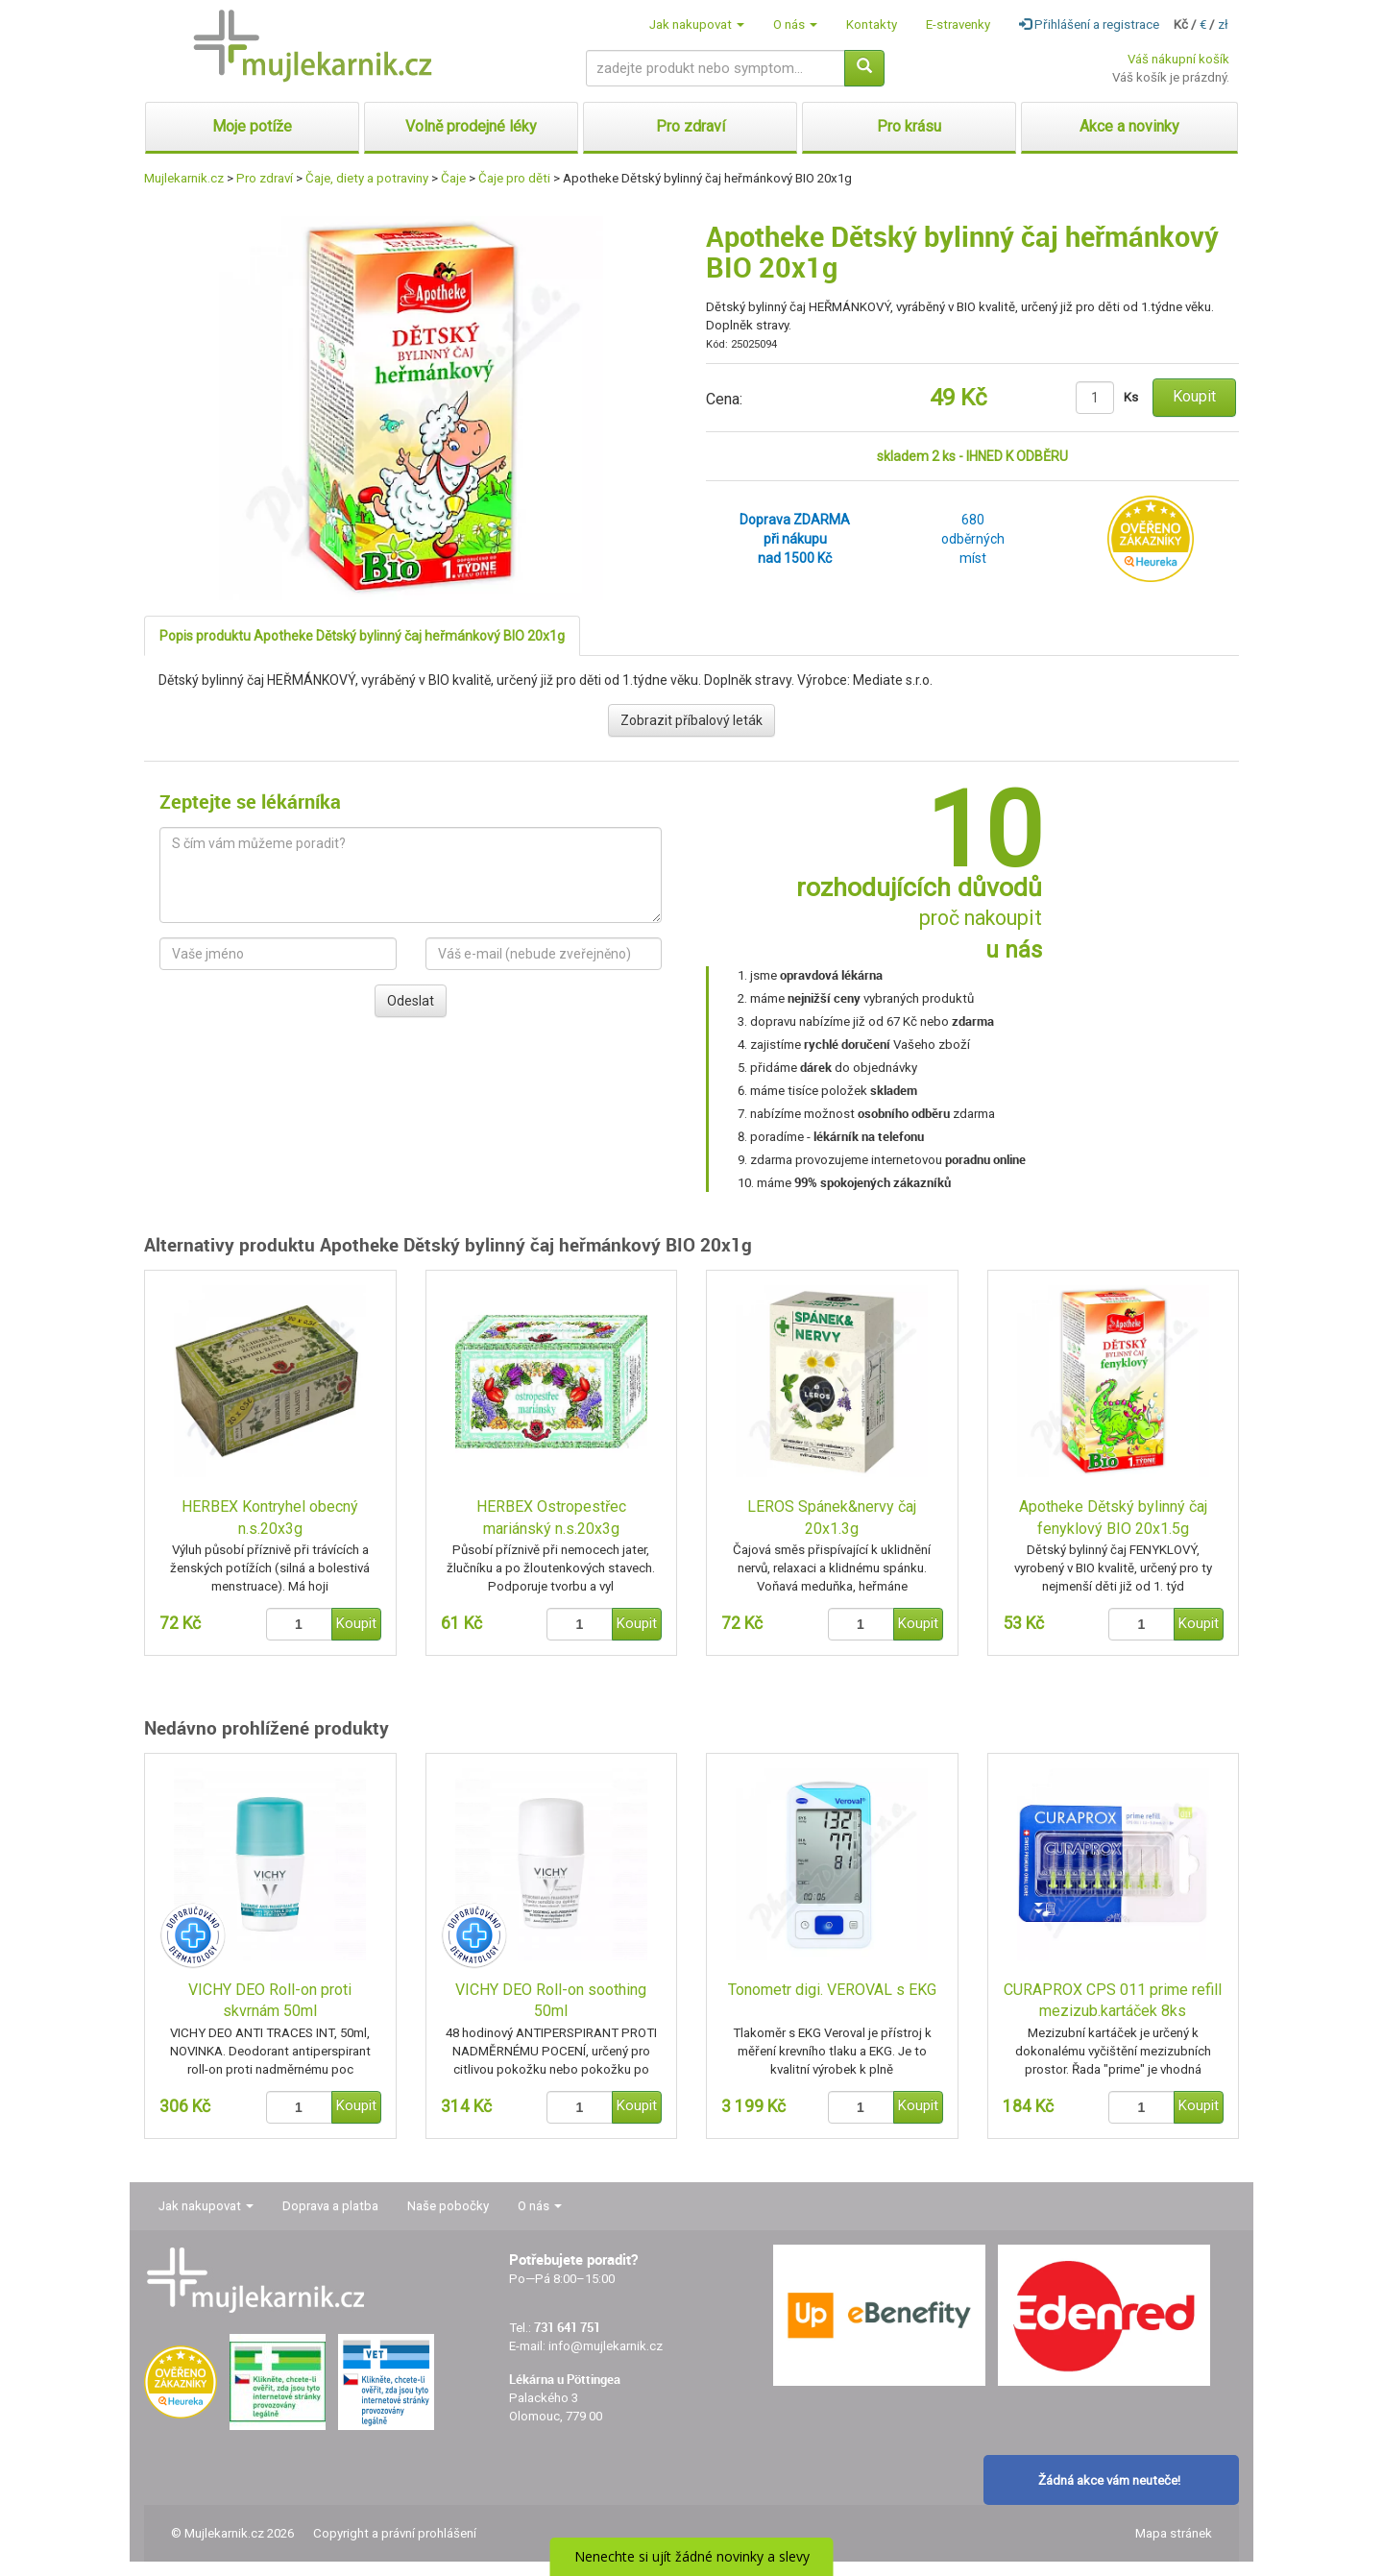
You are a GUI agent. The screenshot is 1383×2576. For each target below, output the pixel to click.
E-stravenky (958, 24)
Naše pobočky (448, 2206)
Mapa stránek (1173, 2533)
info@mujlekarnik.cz (605, 2346)
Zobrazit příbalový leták (691, 720)
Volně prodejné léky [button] (471, 126)
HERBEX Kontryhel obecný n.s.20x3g (270, 1517)
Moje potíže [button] (252, 126)
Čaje (453, 178)
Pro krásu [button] (909, 126)
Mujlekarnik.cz (184, 178)
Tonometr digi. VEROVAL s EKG (832, 1990)
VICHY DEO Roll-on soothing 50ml (550, 2001)
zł (1223, 24)
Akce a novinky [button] (1129, 126)
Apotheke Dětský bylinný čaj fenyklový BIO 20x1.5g (1113, 1517)
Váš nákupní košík (1178, 59)
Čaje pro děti (514, 178)
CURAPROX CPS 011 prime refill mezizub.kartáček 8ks (1113, 2001)
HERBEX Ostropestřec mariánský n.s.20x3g (551, 1517)
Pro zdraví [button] (690, 126)
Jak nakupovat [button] (696, 24)
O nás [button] (795, 24)
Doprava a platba (330, 2206)
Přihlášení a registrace (1089, 24)
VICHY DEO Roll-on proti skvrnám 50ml (270, 2001)
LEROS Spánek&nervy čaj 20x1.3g (831, 1517)
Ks (1131, 397)
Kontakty (871, 24)
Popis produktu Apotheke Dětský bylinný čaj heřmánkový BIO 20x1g (362, 636)
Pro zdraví (264, 178)
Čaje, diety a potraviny (366, 178)
